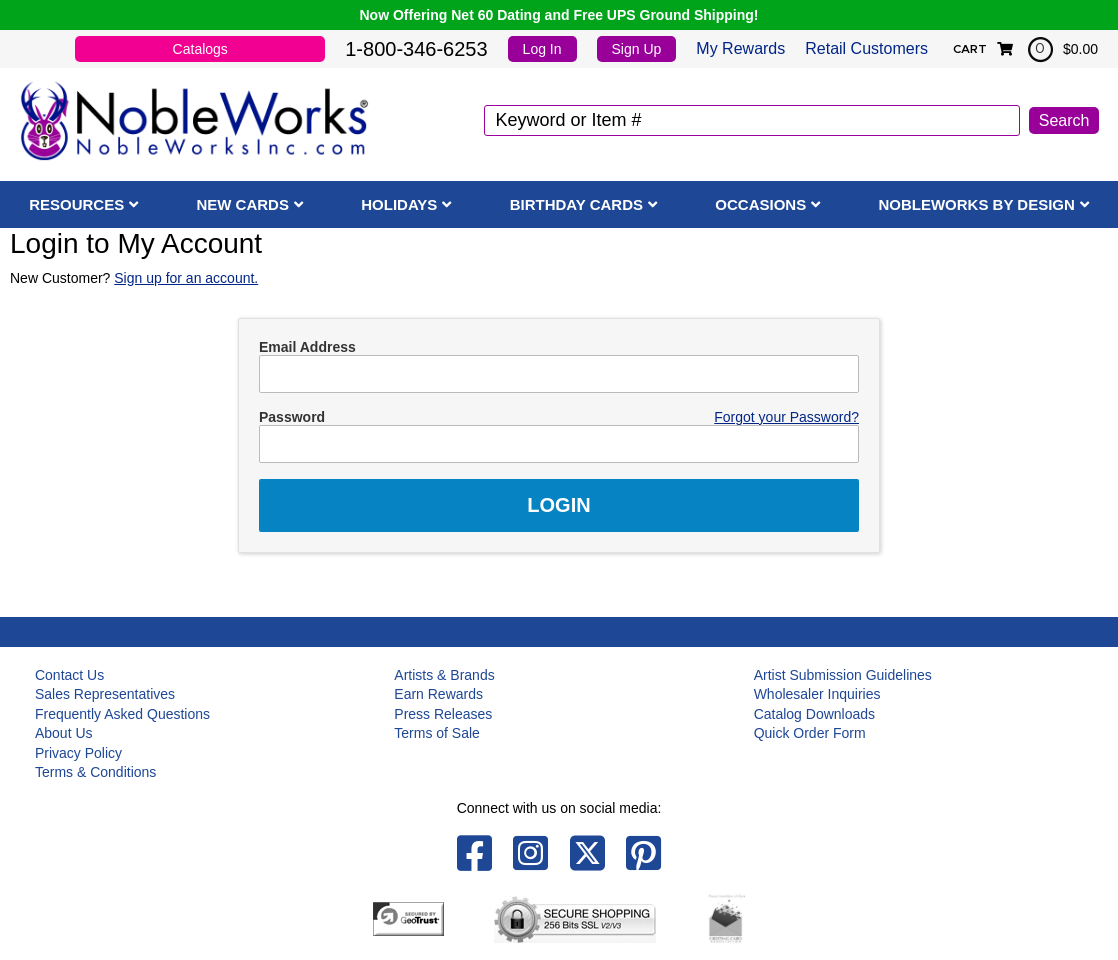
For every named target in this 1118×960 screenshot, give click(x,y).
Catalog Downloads (814, 714)
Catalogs (200, 49)
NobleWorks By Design (976, 204)
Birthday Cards (576, 204)
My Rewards (740, 48)
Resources (76, 204)
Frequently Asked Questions (122, 714)
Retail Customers (866, 48)
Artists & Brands (444, 675)
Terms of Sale (437, 733)
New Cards (242, 204)
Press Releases (443, 714)
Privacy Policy (78, 753)
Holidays (399, 204)
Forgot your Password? (786, 417)
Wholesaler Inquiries (817, 694)
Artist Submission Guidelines (843, 675)
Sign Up (637, 49)
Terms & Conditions (95, 772)
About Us (64, 733)
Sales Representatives (105, 694)
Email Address (307, 347)
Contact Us (69, 675)
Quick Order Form (810, 733)
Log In (542, 49)
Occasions (760, 204)
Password (292, 417)
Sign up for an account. (186, 278)
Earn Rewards (438, 694)
